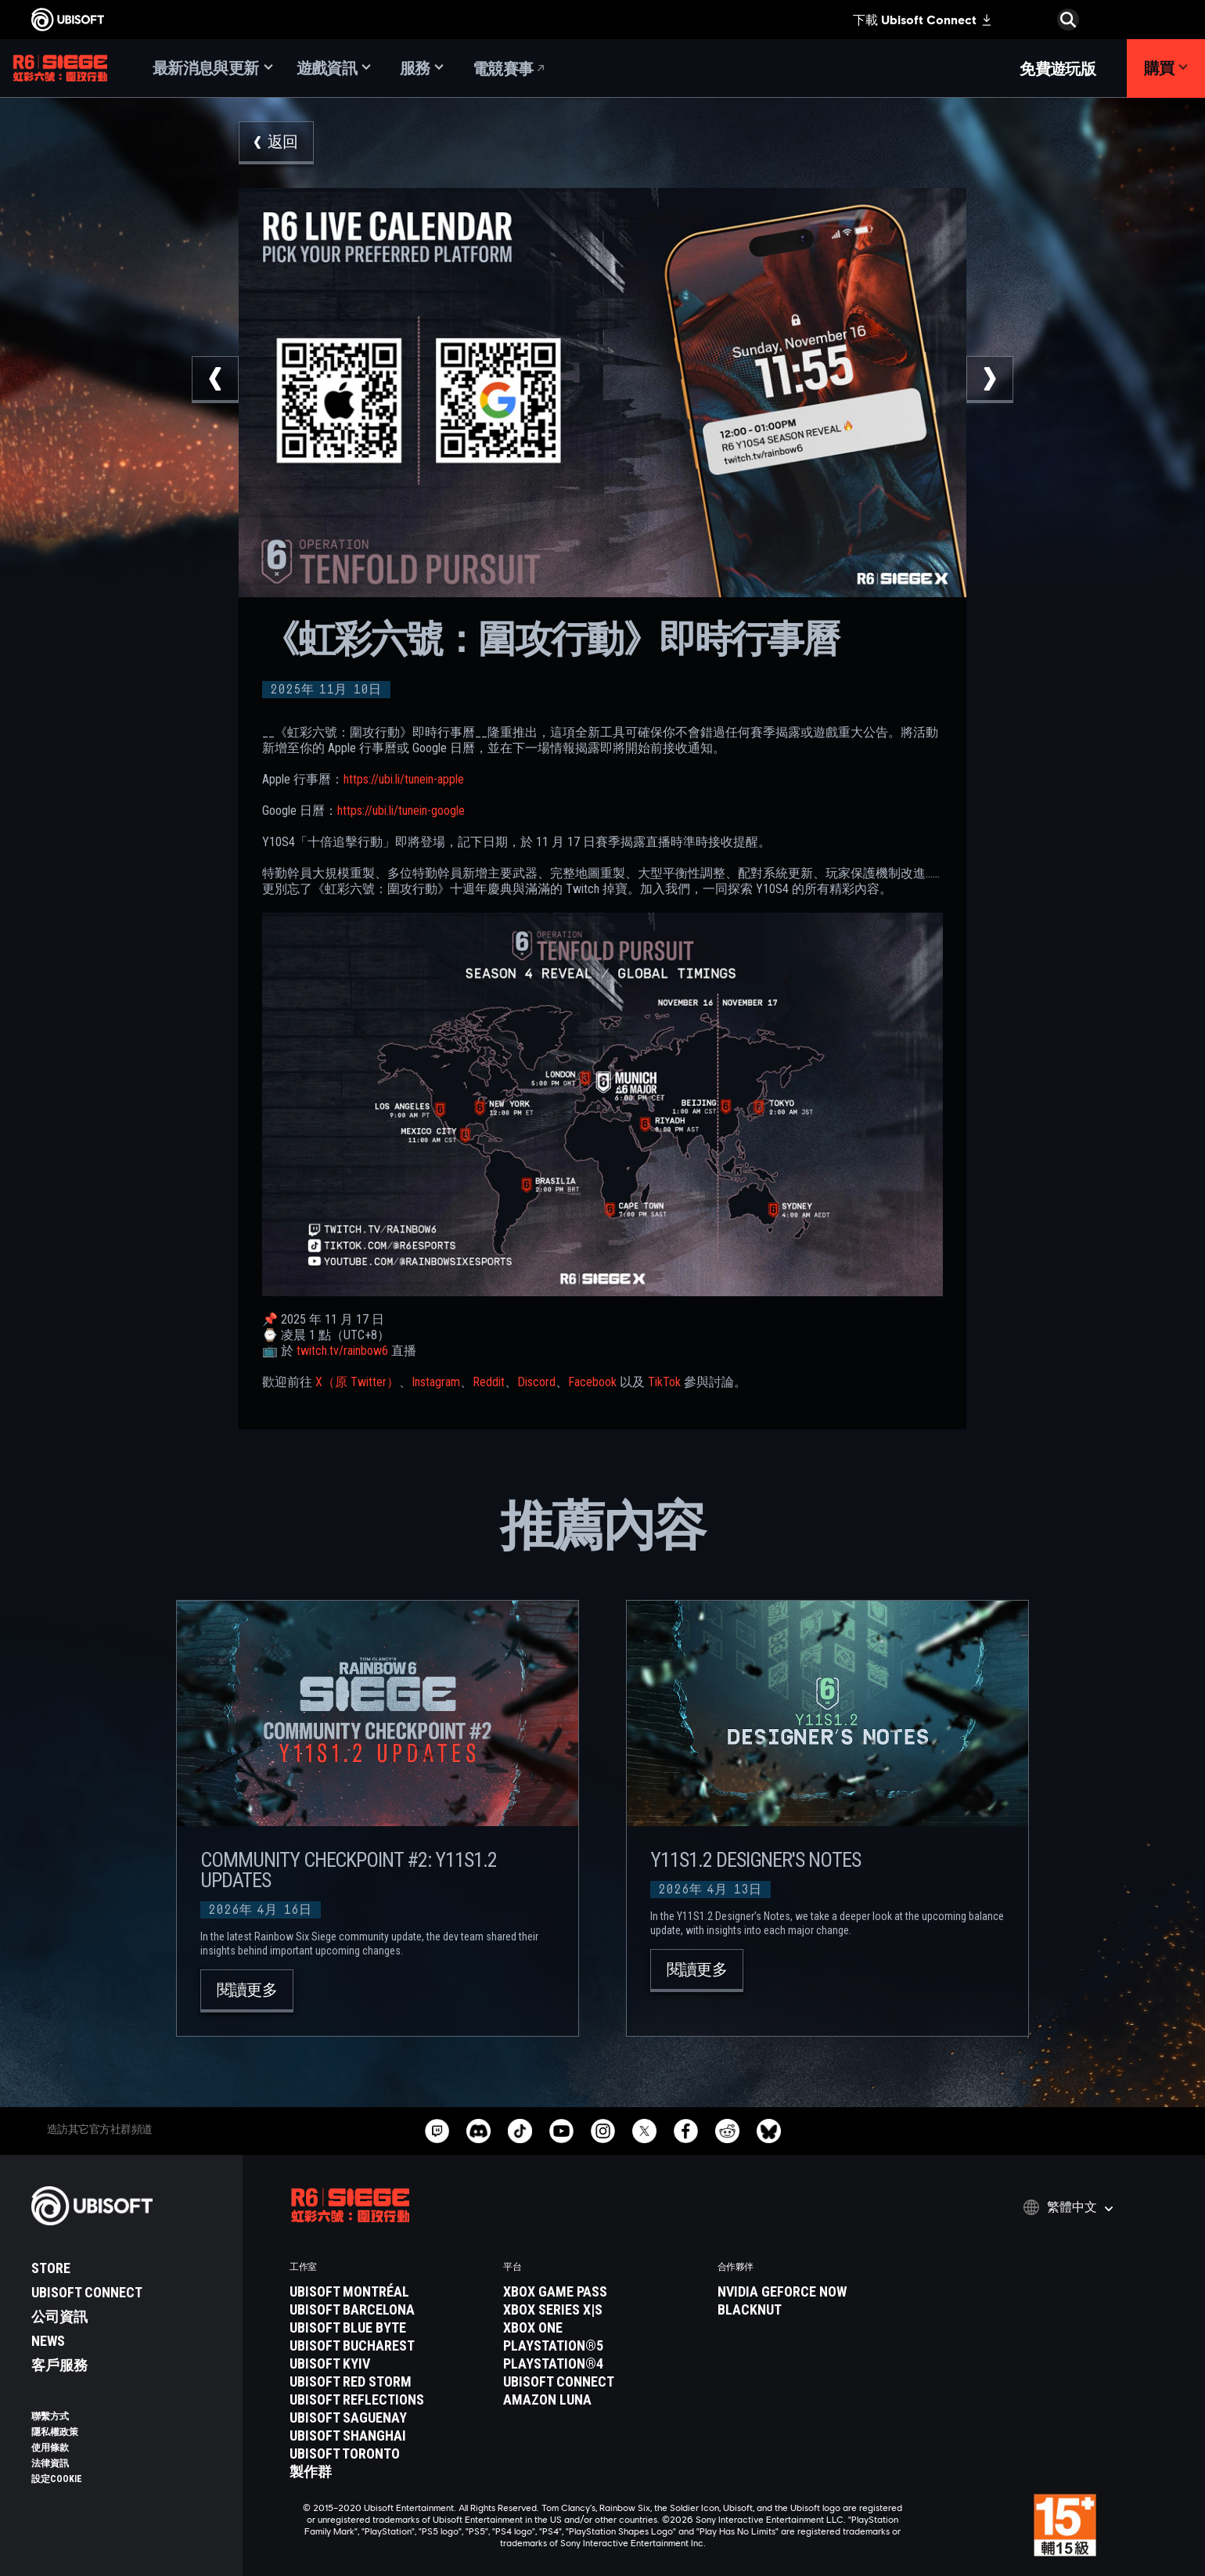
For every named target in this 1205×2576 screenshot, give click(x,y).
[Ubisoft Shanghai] (388, 2436)
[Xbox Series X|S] (602, 2310)
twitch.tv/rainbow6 (342, 1350)
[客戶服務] (129, 2365)
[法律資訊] (129, 2463)
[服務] (421, 68)
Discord (536, 1381)
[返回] (276, 142)
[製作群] (388, 2472)
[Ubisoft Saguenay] (388, 2418)
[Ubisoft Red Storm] (388, 2382)
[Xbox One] (602, 2328)
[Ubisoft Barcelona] (388, 2310)
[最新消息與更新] (213, 68)
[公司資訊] (129, 2317)
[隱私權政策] (129, 2432)
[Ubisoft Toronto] (388, 2454)
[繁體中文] (1068, 2207)
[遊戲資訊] (334, 68)
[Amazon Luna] (602, 2400)
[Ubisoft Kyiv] (388, 2364)
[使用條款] (129, 2447)
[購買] (1165, 68)
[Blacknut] (816, 2310)
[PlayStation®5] (602, 2346)
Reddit (489, 1381)
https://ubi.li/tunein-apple (404, 779)
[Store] (129, 2268)
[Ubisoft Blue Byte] (388, 2328)
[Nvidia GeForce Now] (816, 2292)
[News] (129, 2341)
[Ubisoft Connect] (129, 2292)
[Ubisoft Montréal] (388, 2292)
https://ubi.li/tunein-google (401, 810)
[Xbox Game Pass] (602, 2292)
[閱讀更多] (246, 1990)
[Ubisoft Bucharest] (388, 2346)
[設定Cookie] (56, 2479)
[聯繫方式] (129, 2416)
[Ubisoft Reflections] (388, 2400)
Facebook (592, 1381)
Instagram (436, 1381)
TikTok (664, 1381)
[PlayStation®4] (602, 2364)
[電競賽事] (510, 68)
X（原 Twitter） (357, 1381)
